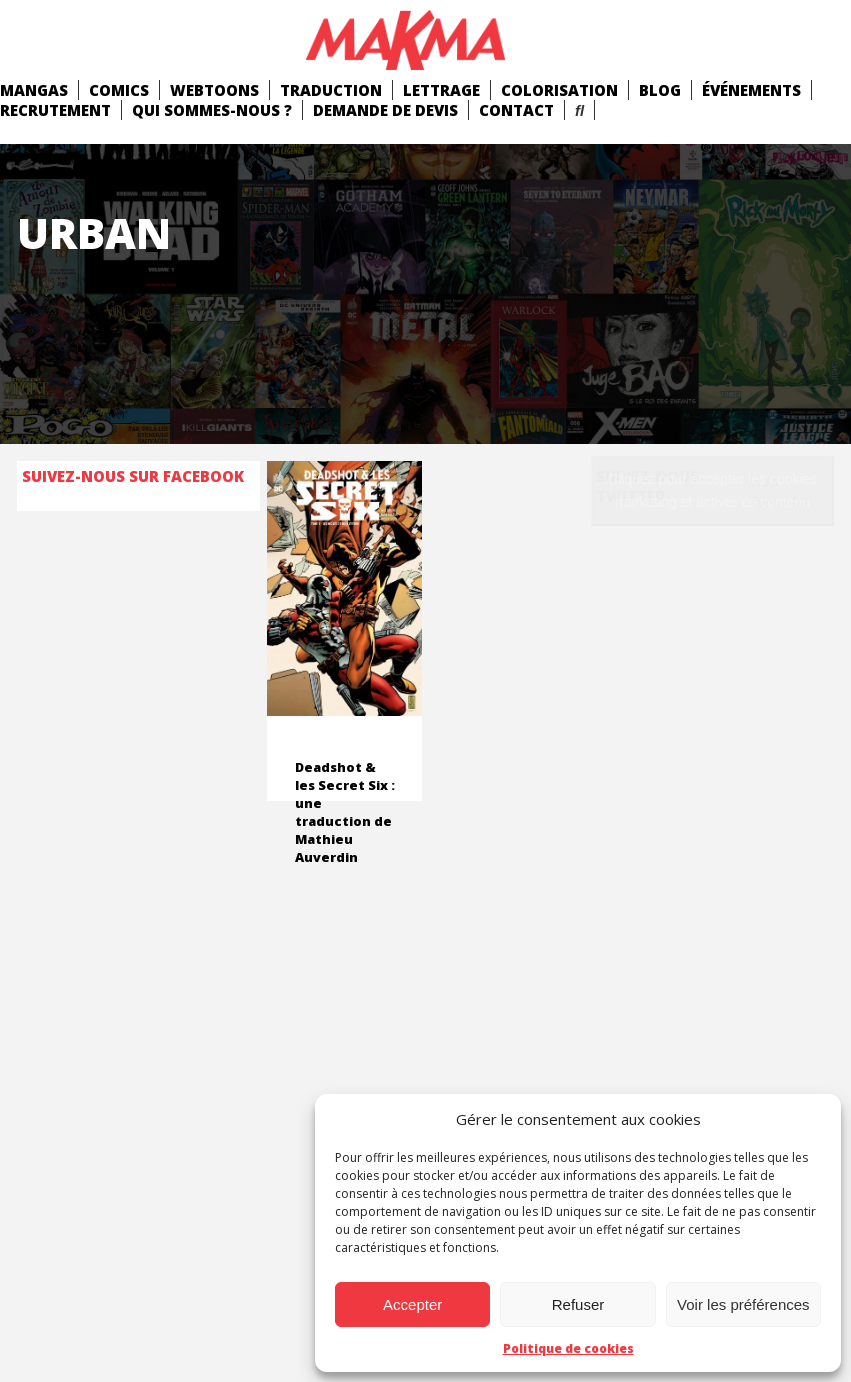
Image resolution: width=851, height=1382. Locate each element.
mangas (34, 90)
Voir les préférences (743, 1304)
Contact (516, 110)
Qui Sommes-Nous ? (212, 110)
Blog (660, 90)
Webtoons (214, 90)
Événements (751, 90)
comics (119, 90)
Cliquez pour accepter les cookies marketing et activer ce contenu (712, 490)
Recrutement (55, 110)
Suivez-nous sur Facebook (133, 476)
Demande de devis (385, 110)
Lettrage (441, 90)
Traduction (331, 90)
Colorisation (559, 90)
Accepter (412, 1304)
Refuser (578, 1304)
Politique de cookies (568, 1348)
